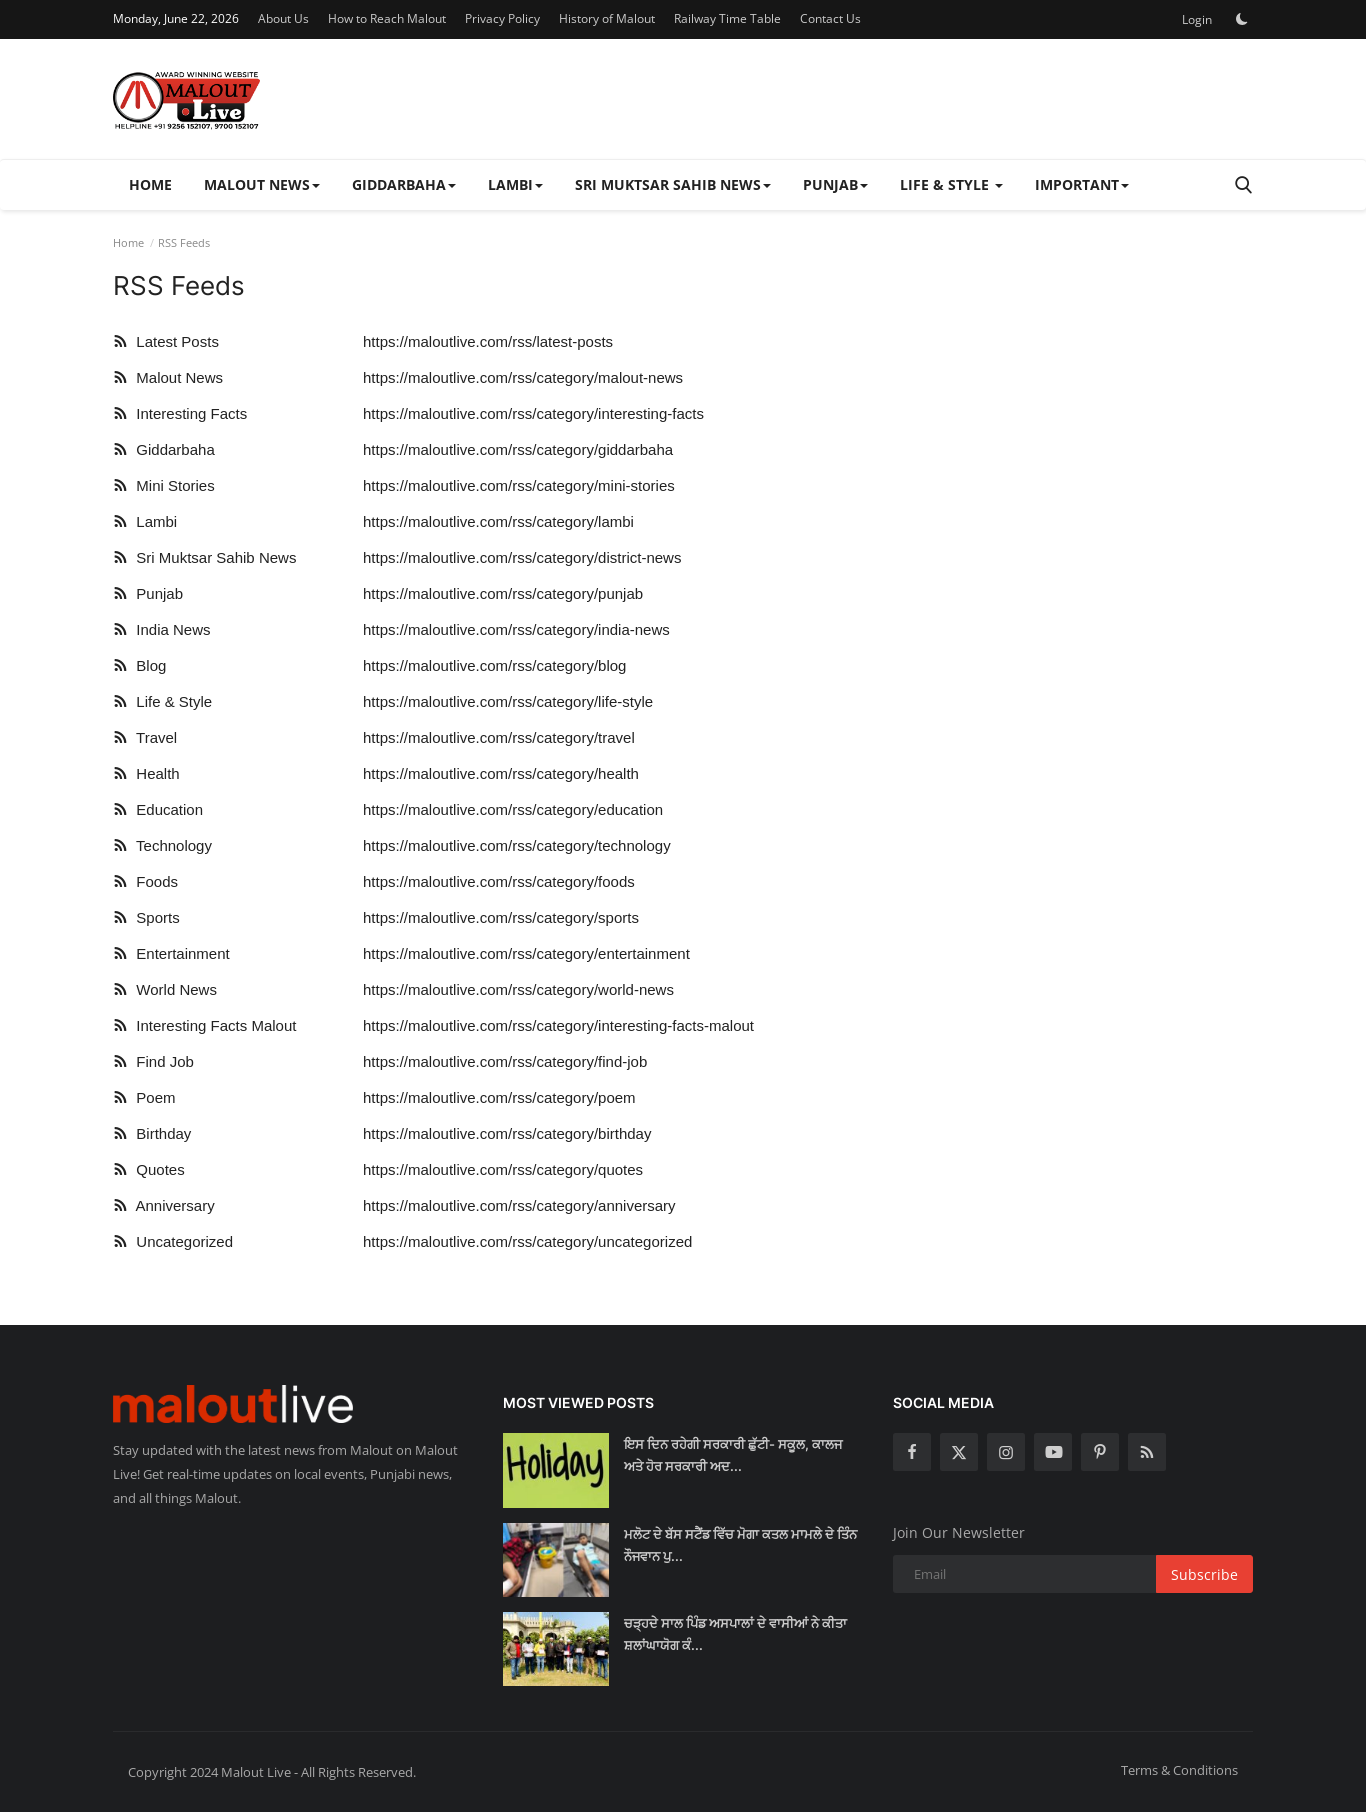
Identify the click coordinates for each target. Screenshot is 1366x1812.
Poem (144, 1097)
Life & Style (162, 701)
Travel (145, 737)
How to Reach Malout (387, 18)
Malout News (168, 377)
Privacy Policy (502, 18)
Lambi (145, 521)
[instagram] (1006, 1452)
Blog (139, 665)
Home (150, 184)
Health (146, 773)
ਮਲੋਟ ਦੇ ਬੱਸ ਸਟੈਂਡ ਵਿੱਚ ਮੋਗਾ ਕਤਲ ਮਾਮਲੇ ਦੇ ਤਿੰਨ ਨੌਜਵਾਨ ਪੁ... (740, 1545)
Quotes (149, 1169)
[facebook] (912, 1452)
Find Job (153, 1061)
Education (158, 809)
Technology (162, 845)
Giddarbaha (164, 449)
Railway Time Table (727, 18)
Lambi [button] (515, 184)
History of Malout (607, 18)
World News (165, 989)
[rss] (1147, 1452)
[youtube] (1053, 1452)
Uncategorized (173, 1241)
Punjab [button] (835, 184)
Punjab (148, 593)
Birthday (152, 1133)
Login (1197, 19)
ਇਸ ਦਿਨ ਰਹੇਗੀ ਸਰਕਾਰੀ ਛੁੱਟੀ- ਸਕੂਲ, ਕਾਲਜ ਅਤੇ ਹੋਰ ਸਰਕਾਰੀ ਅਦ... (733, 1455)
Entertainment (171, 953)
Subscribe (1204, 1574)
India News (162, 629)
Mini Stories (164, 485)
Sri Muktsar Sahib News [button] (673, 184)
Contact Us (830, 18)
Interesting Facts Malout (204, 1025)
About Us (283, 18)
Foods (145, 881)
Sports (146, 917)
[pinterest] (1100, 1452)
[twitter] (959, 1452)
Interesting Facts (180, 413)
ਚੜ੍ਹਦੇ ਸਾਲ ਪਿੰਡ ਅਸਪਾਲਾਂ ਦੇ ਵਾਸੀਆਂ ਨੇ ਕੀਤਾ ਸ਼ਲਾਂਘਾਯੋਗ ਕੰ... (735, 1634)
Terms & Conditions (1179, 1770)
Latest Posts (166, 341)
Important (1082, 184)
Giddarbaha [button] (404, 184)
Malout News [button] (262, 184)
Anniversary (164, 1205)
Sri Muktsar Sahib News (204, 557)
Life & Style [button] (951, 184)
